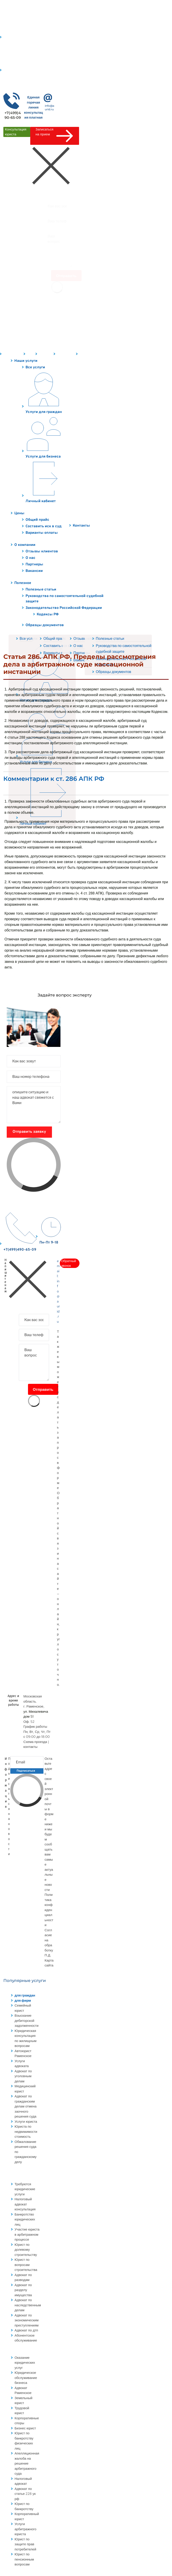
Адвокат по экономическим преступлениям (27, 2339)
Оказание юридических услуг (25, 2382)
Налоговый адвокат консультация (25, 2223)
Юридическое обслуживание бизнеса (26, 2397)
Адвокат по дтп (26, 2350)
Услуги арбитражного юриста (25, 2548)
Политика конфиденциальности (49, 1929)
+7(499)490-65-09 (12, 115)
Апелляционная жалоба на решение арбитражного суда (27, 2483)
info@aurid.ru (49, 107)
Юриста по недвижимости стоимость (26, 2151)
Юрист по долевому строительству (26, 2269)
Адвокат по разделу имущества (23, 2309)
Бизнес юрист (25, 2447)
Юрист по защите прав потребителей (25, 2563)
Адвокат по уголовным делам (23, 2095)
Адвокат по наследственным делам (28, 2324)
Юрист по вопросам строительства (26, 2284)
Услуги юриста (26, 2141)
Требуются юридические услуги (25, 2208)
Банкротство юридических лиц (25, 2238)
